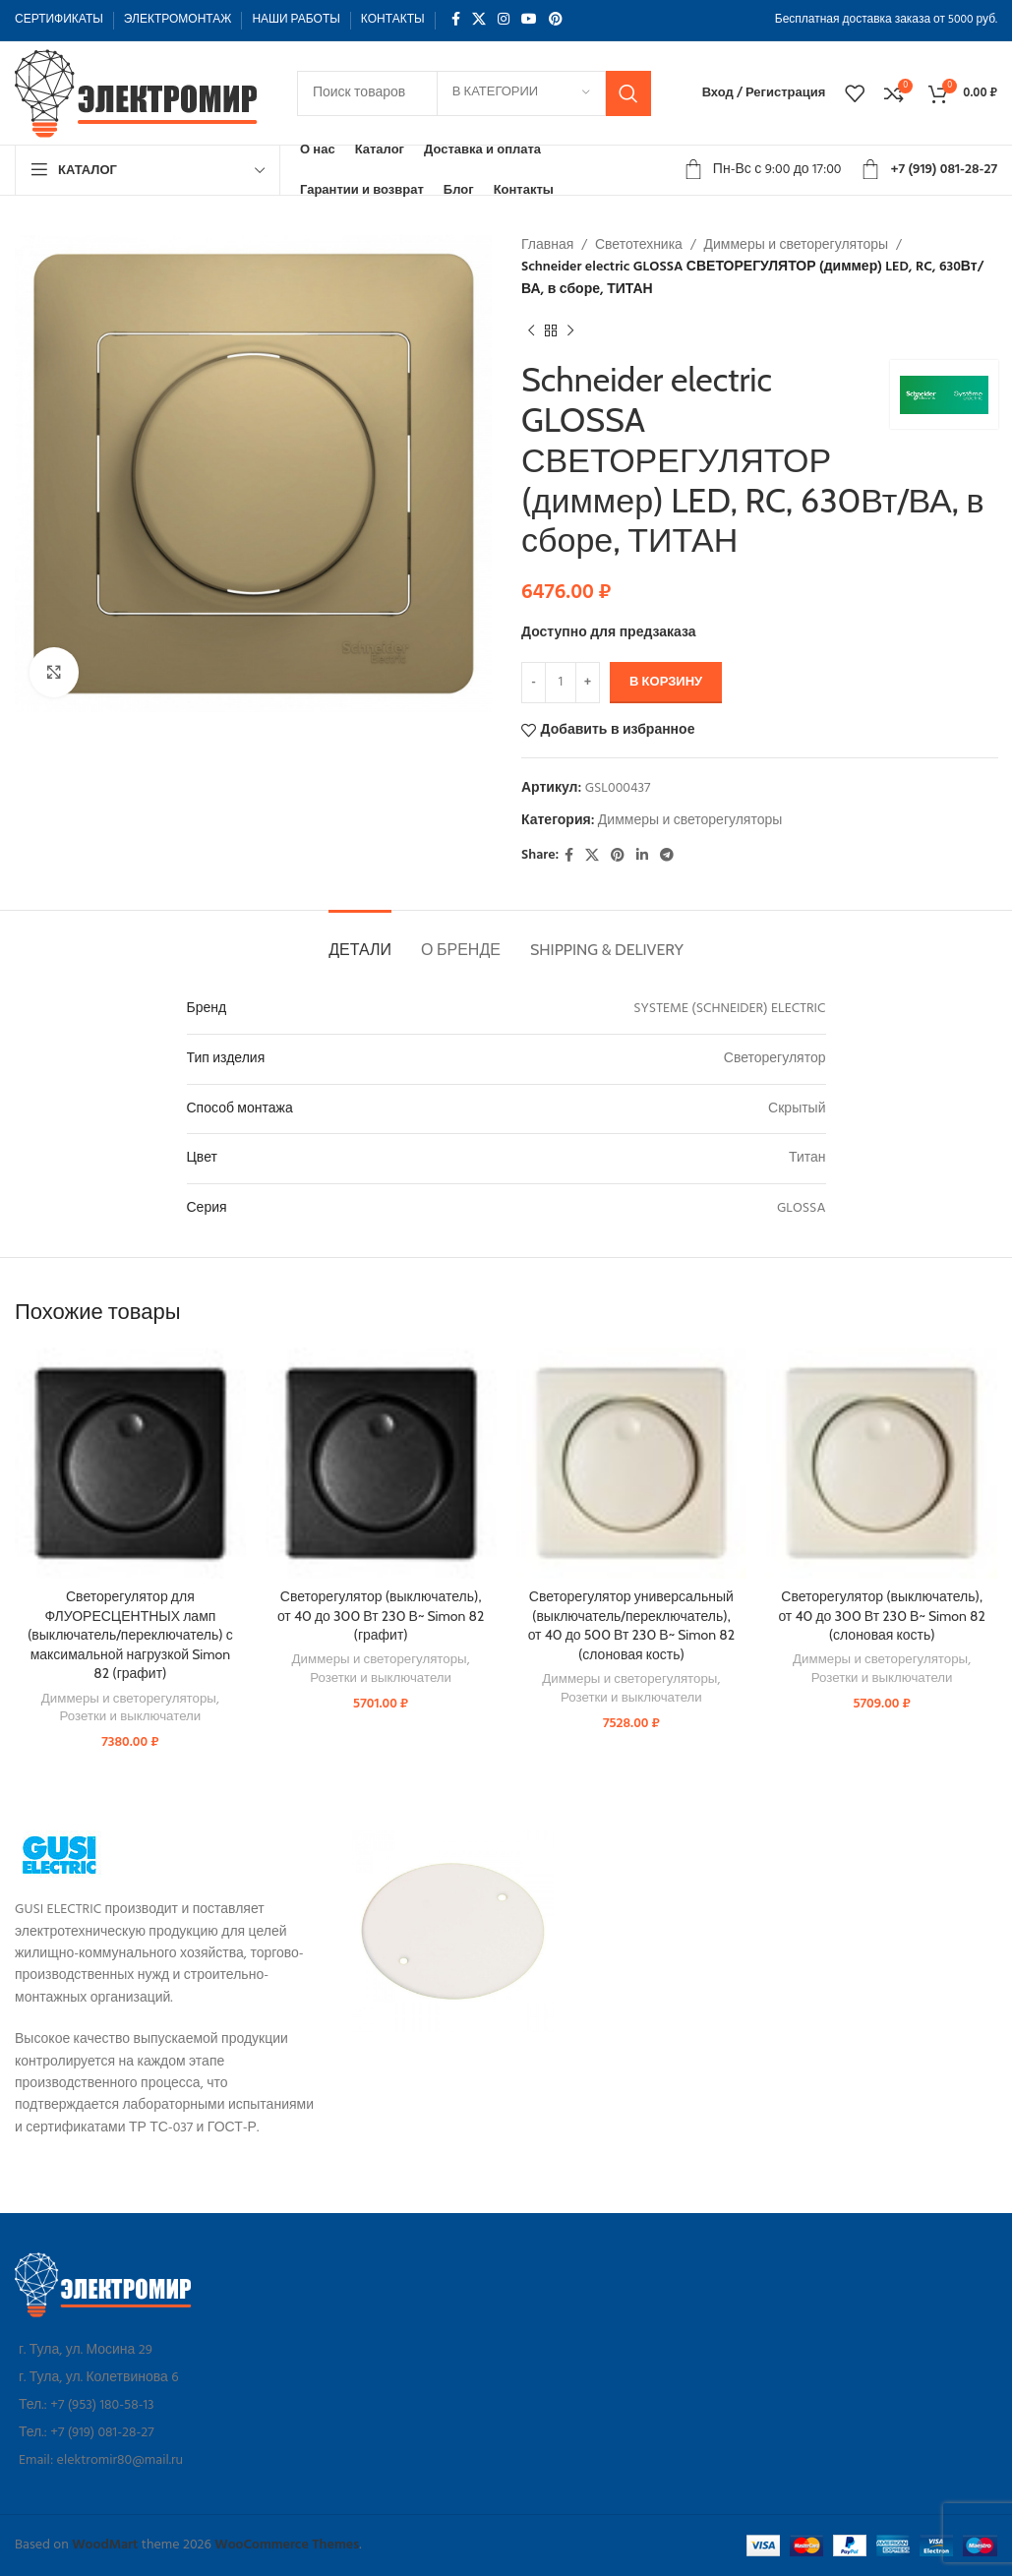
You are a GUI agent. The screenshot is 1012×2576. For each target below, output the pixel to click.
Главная (547, 245)
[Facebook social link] (456, 20)
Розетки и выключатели (130, 1717)
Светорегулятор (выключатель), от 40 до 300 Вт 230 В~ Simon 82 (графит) (380, 1616)
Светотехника (638, 245)
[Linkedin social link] (642, 856)
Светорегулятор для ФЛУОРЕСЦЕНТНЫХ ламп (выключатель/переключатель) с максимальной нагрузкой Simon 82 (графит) (130, 1635)
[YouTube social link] (529, 20)
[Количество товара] (560, 682)
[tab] (359, 940)
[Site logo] (138, 93)
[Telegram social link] (667, 856)
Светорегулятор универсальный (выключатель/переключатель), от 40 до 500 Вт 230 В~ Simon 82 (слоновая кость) (631, 1625)
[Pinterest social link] (555, 20)
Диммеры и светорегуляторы (795, 245)
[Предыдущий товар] (531, 330)
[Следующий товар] (570, 330)
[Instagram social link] (503, 20)
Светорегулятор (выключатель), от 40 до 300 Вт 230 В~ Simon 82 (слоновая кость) (881, 1616)
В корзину (665, 682)
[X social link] (479, 20)
